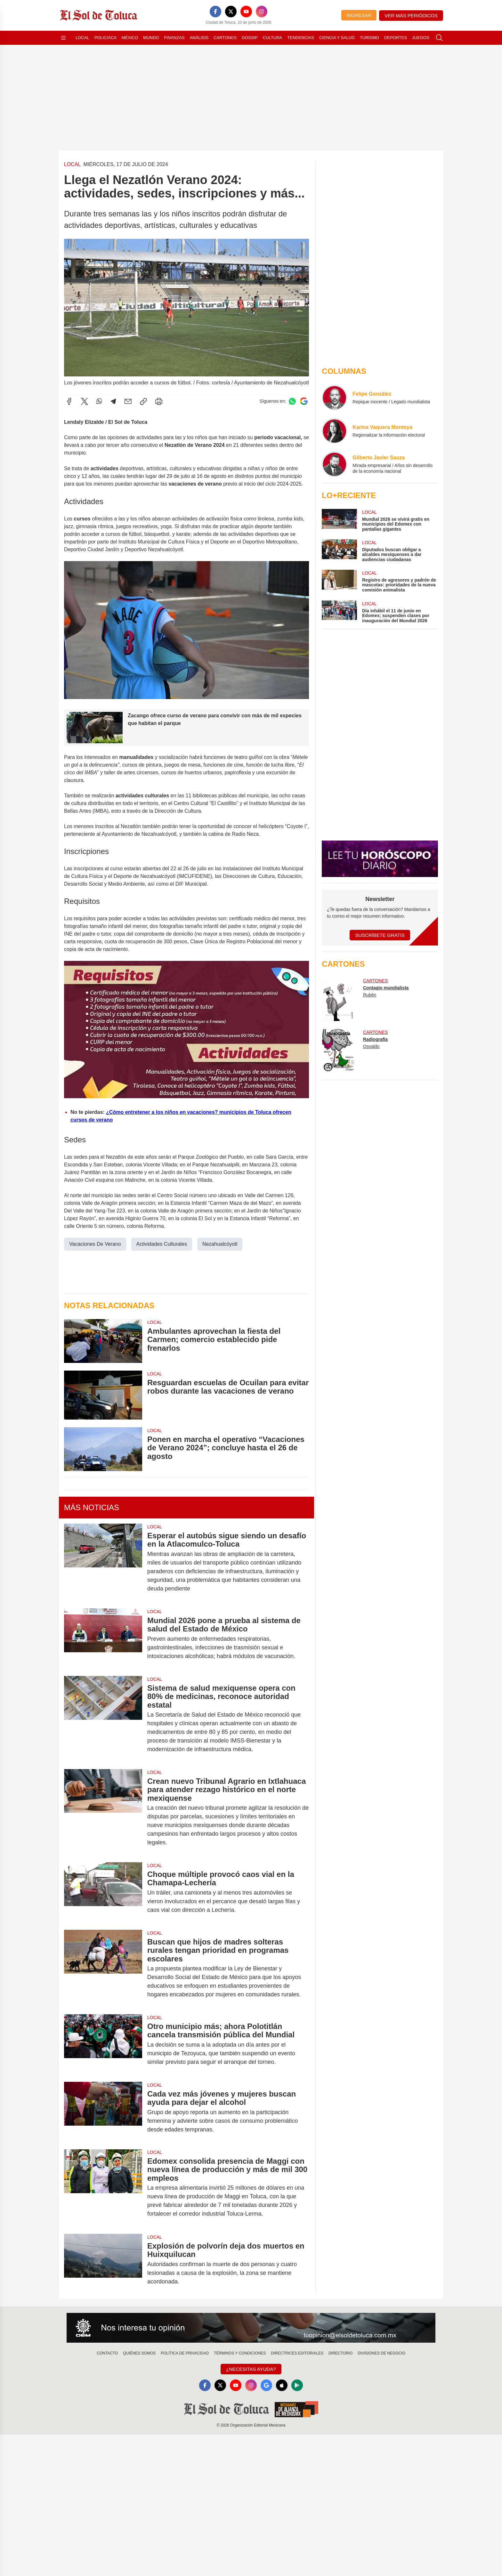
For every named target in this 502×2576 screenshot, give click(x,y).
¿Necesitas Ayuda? (251, 2369)
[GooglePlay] (297, 2385)
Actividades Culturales (161, 1244)
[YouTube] (246, 11)
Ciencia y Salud (337, 37)
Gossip (250, 37)
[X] (231, 11)
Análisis (199, 37)
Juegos (420, 37)
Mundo (151, 37)
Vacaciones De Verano (95, 1244)
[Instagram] (261, 11)
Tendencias (300, 37)
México (130, 37)
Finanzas (174, 37)
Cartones (225, 37)
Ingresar (358, 15)
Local (82, 37)
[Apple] (281, 2385)
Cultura (272, 37)
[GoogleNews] (266, 2385)
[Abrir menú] (63, 37)
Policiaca (105, 37)
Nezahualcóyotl (219, 1244)
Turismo (369, 37)
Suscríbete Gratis (380, 935)
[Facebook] (215, 11)
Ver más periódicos (411, 15)
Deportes (395, 37)
